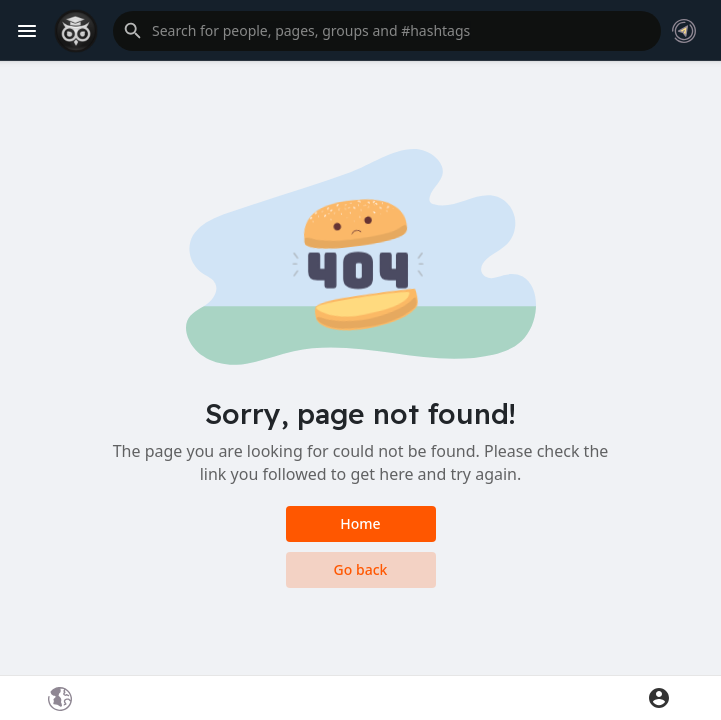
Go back (361, 569)
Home (360, 523)
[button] (387, 31)
